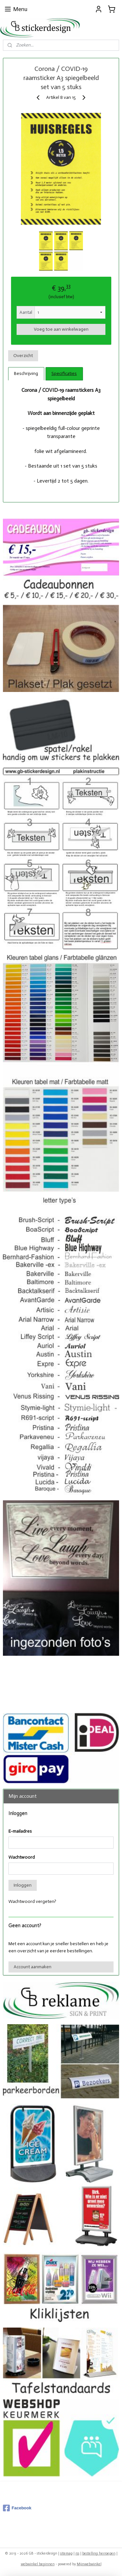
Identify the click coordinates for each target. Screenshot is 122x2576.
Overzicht (23, 355)
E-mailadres (20, 1831)
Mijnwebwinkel (89, 2564)
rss (77, 2553)
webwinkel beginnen (38, 2564)
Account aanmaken (32, 1967)
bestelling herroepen (98, 2553)
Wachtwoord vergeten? (32, 1901)
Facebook (17, 2508)
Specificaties (64, 373)
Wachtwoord (21, 1857)
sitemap (66, 2553)
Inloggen (23, 1885)
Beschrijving (26, 373)
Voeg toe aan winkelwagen (61, 329)
